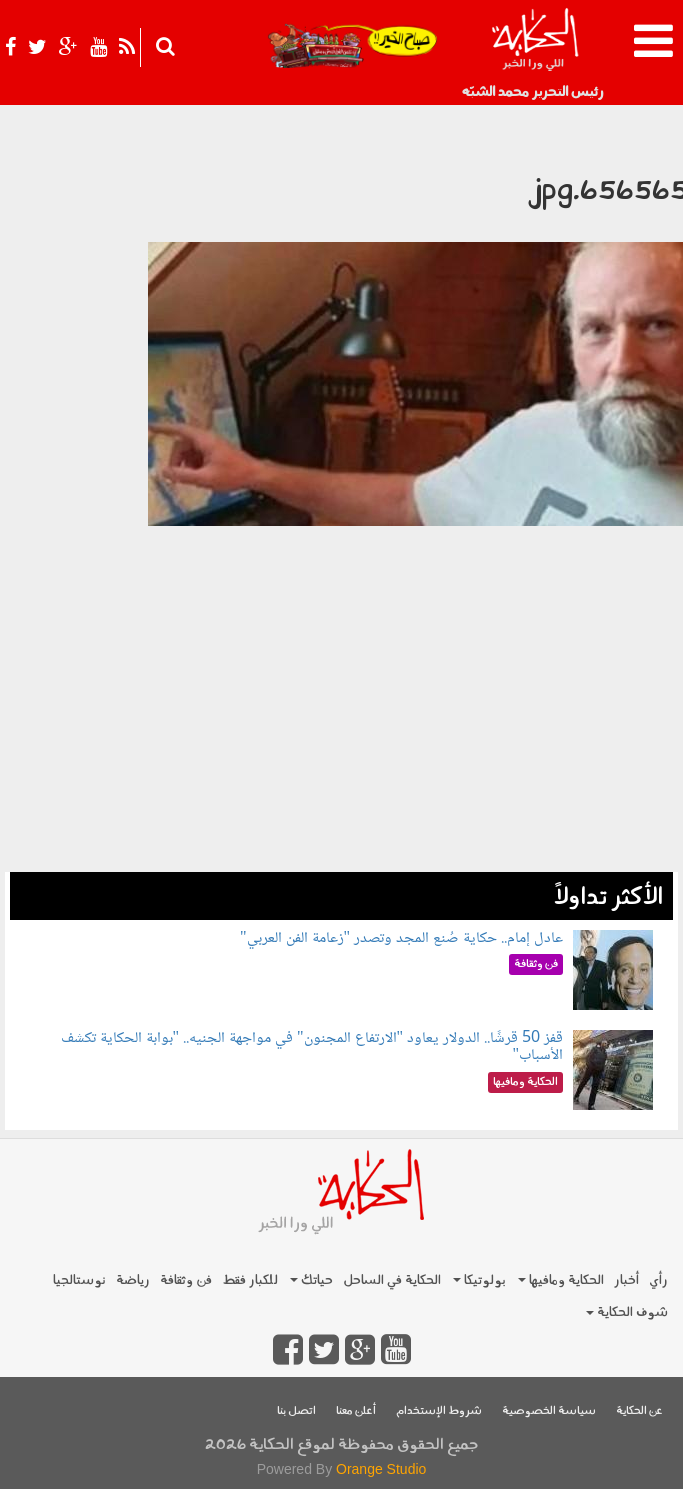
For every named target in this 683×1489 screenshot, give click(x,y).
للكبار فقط (250, 1280)
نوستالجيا (79, 1280)
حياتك (311, 1280)
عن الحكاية (639, 1411)
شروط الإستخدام (439, 1411)
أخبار (626, 1280)
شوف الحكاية (627, 1312)
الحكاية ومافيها (561, 1280)
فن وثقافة (186, 1280)
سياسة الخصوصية (549, 1411)
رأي (658, 1280)
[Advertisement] (341, 732)
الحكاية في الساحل (392, 1280)
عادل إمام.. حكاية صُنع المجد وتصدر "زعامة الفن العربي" (401, 938)
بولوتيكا (479, 1280)
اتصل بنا (296, 1411)
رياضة (133, 1280)
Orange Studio (381, 1469)
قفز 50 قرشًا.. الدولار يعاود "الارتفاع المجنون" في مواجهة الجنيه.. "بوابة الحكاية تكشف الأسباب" (312, 1047)
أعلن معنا (356, 1411)
